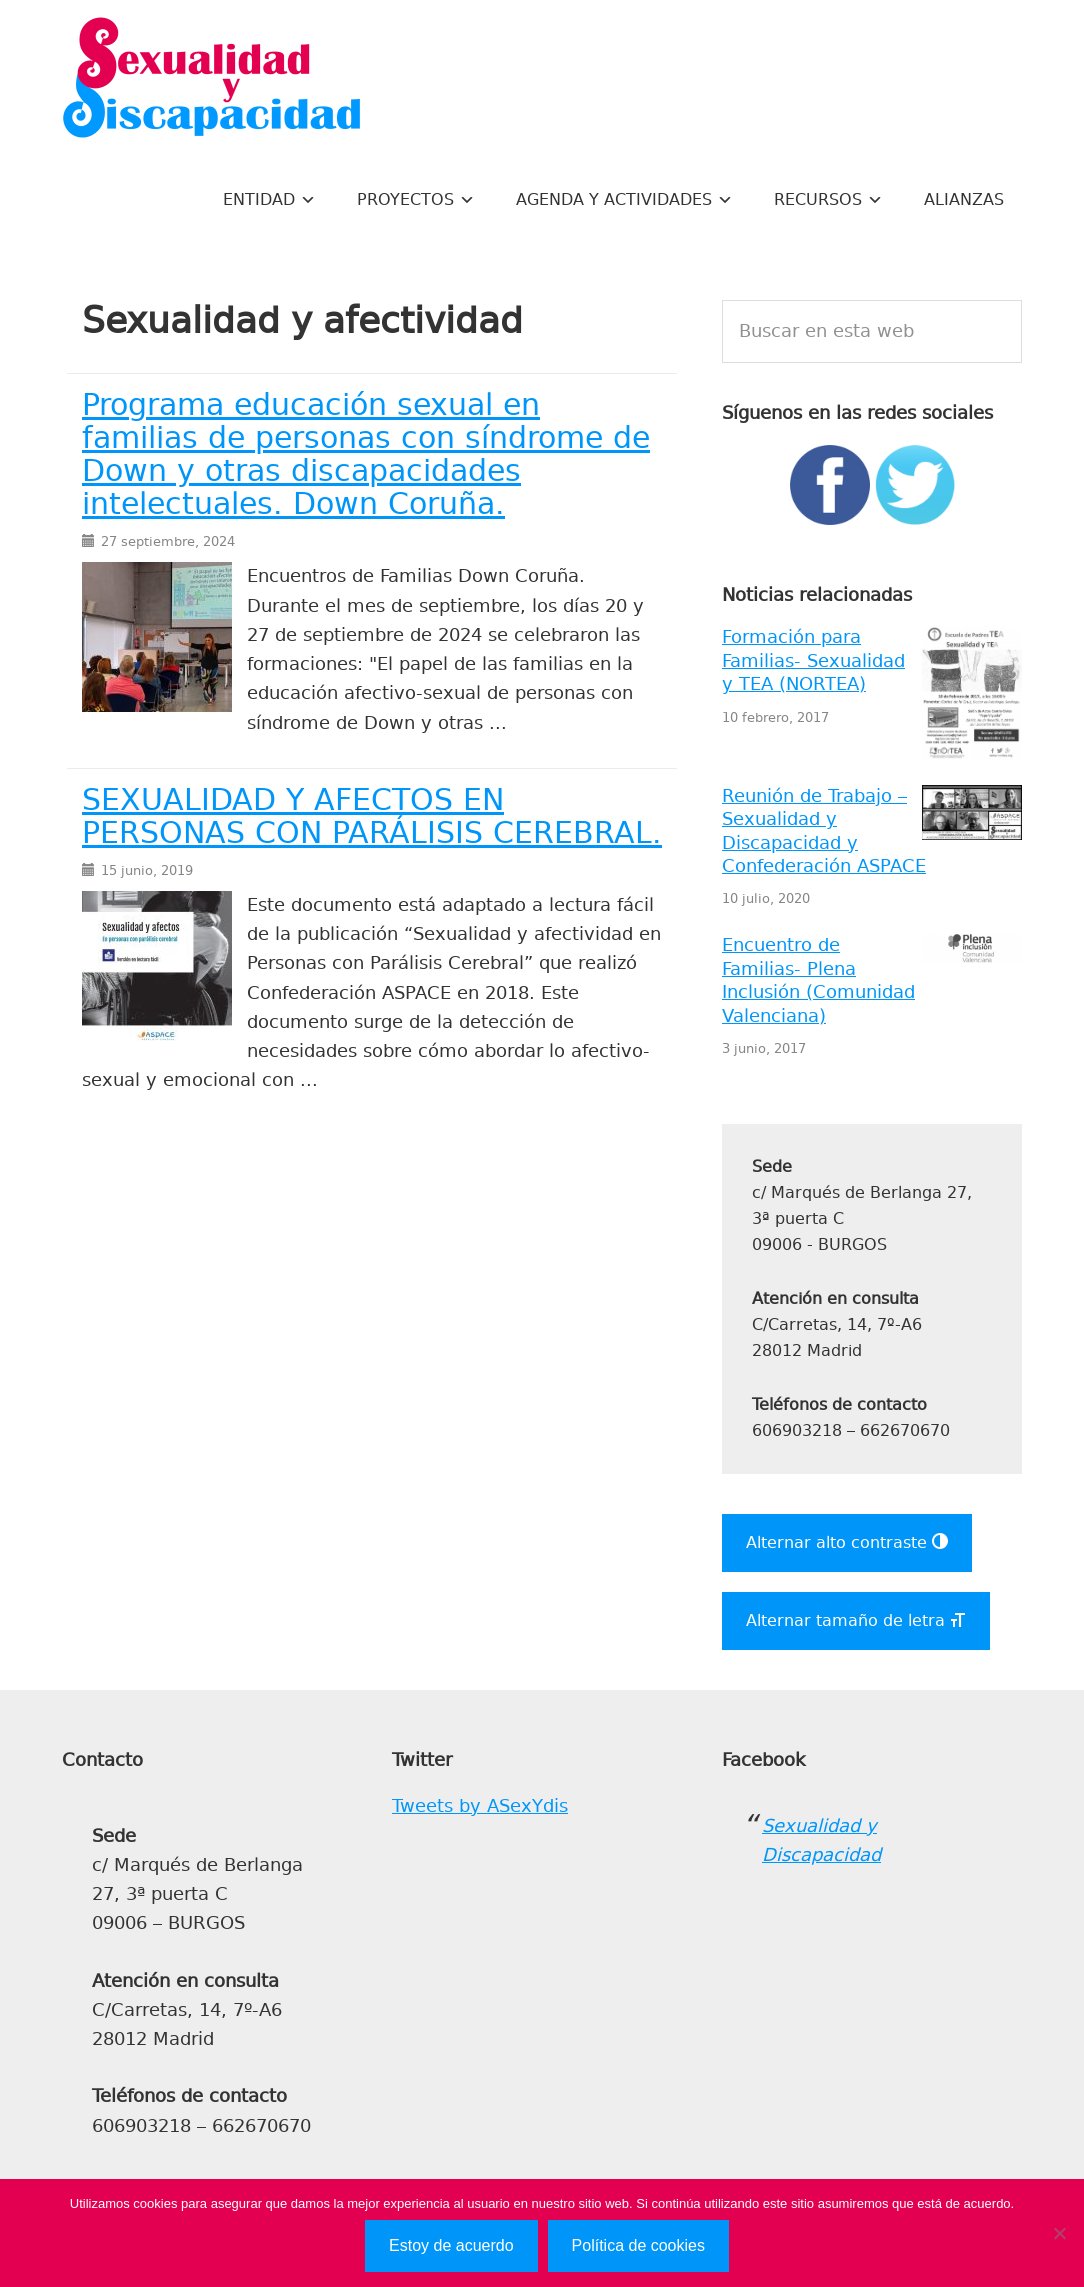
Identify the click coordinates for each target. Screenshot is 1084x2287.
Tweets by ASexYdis (480, 1806)
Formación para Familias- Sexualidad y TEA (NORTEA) (813, 660)
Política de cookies (638, 2245)
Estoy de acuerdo (451, 2245)
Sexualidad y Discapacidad (212, 80)
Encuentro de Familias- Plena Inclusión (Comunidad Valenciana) (818, 980)
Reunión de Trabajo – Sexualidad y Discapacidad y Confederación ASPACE (824, 831)
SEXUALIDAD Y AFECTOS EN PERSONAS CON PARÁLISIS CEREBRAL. (372, 816)
